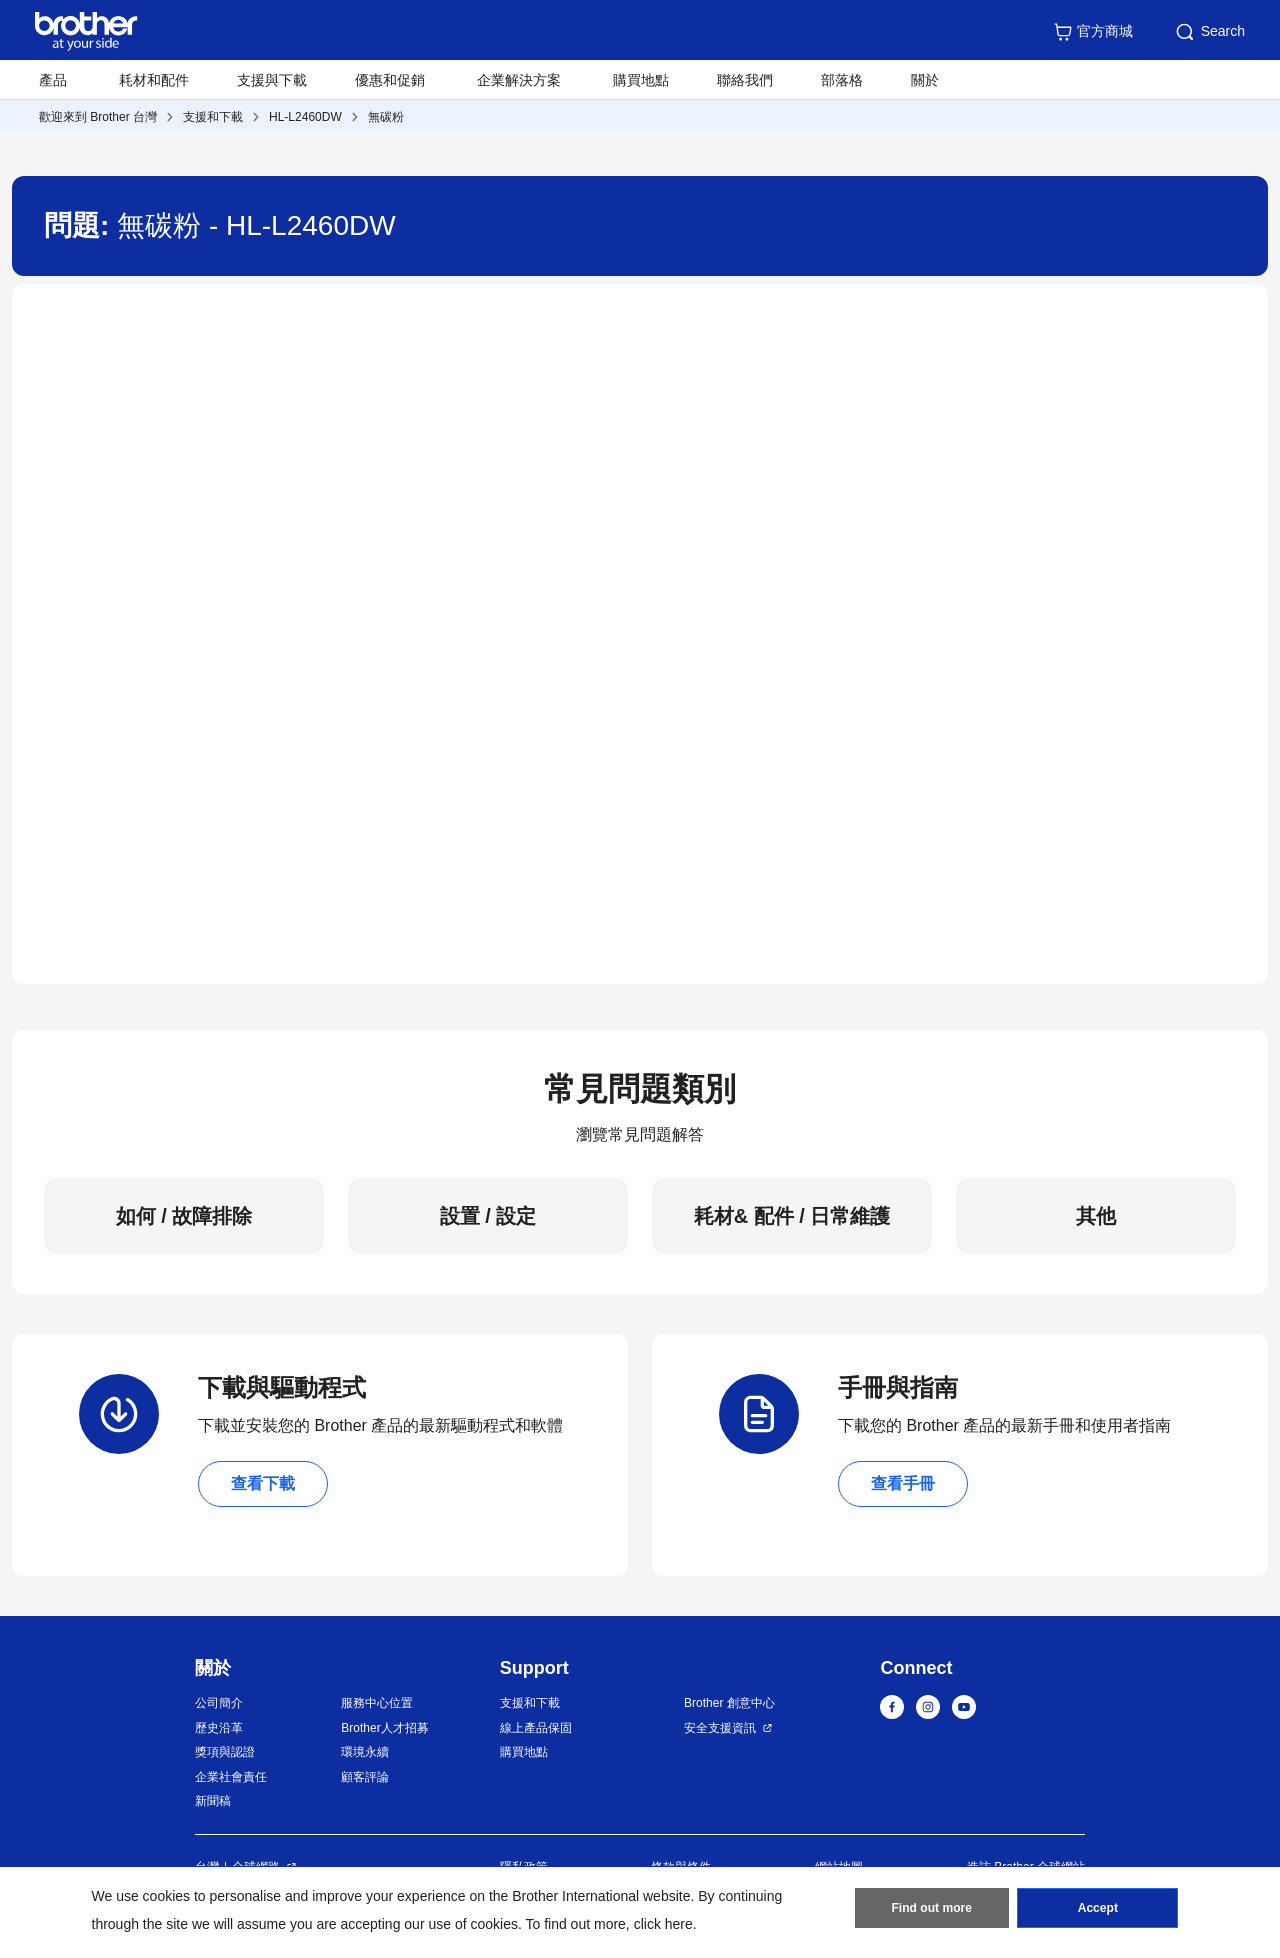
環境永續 (365, 1752)
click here (663, 1924)
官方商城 (1093, 32)
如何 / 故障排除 (184, 1216)
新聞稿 (213, 1801)
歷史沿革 (219, 1728)
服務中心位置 (377, 1703)
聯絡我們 (745, 80)
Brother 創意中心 (729, 1703)
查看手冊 (903, 1483)
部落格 (842, 80)
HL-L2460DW (305, 117)
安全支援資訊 (720, 1728)
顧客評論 (365, 1777)
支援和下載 (213, 117)
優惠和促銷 (390, 80)
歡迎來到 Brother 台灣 (98, 117)
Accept (1098, 1909)
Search (1209, 32)
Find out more (932, 1909)
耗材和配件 (154, 80)
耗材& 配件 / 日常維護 (792, 1216)
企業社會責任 (231, 1777)
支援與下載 (272, 80)
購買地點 (641, 80)
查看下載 (263, 1483)
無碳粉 (386, 117)
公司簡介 (219, 1703)
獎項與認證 (225, 1752)
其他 (1096, 1216)
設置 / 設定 (488, 1216)
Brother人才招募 (384, 1728)
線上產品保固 (536, 1728)
